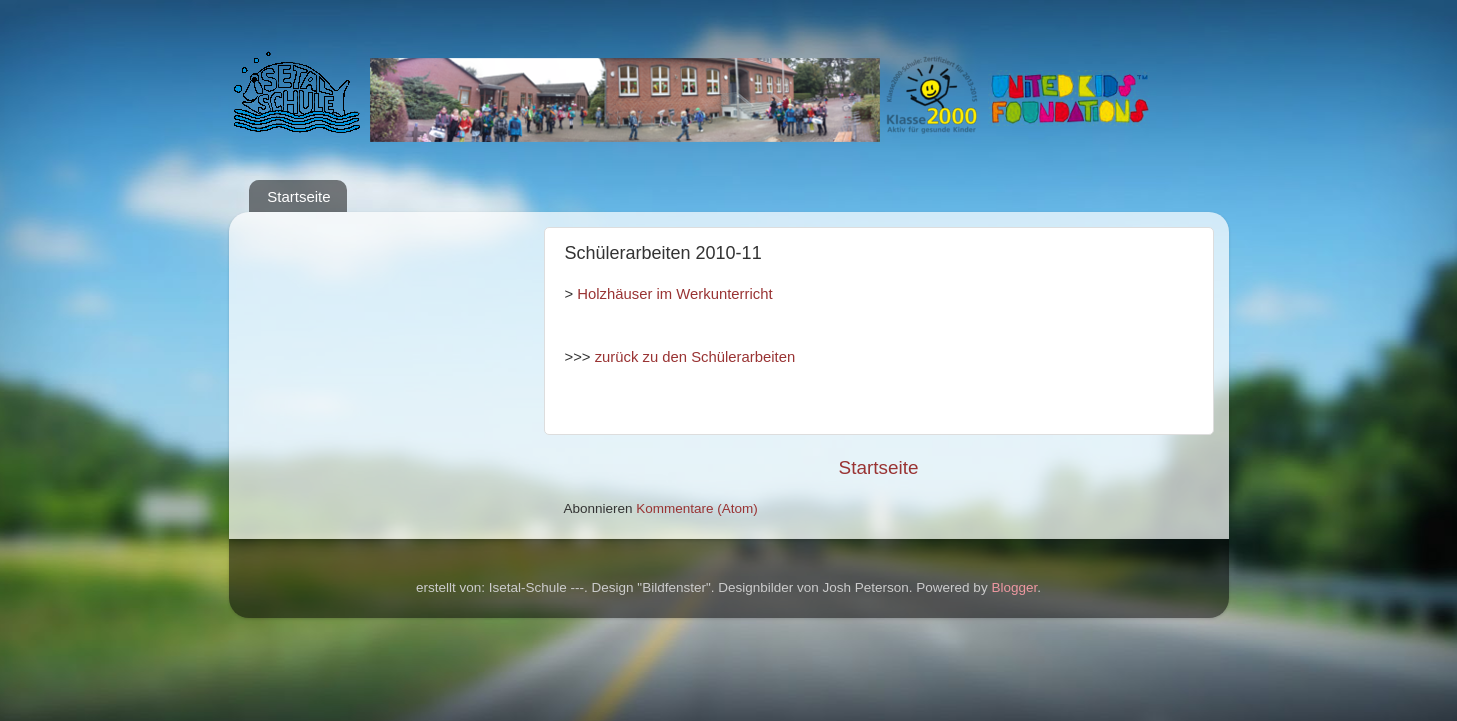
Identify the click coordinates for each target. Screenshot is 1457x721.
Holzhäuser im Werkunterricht (674, 294)
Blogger (1014, 587)
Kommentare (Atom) (697, 508)
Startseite (298, 196)
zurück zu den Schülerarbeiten (695, 357)
